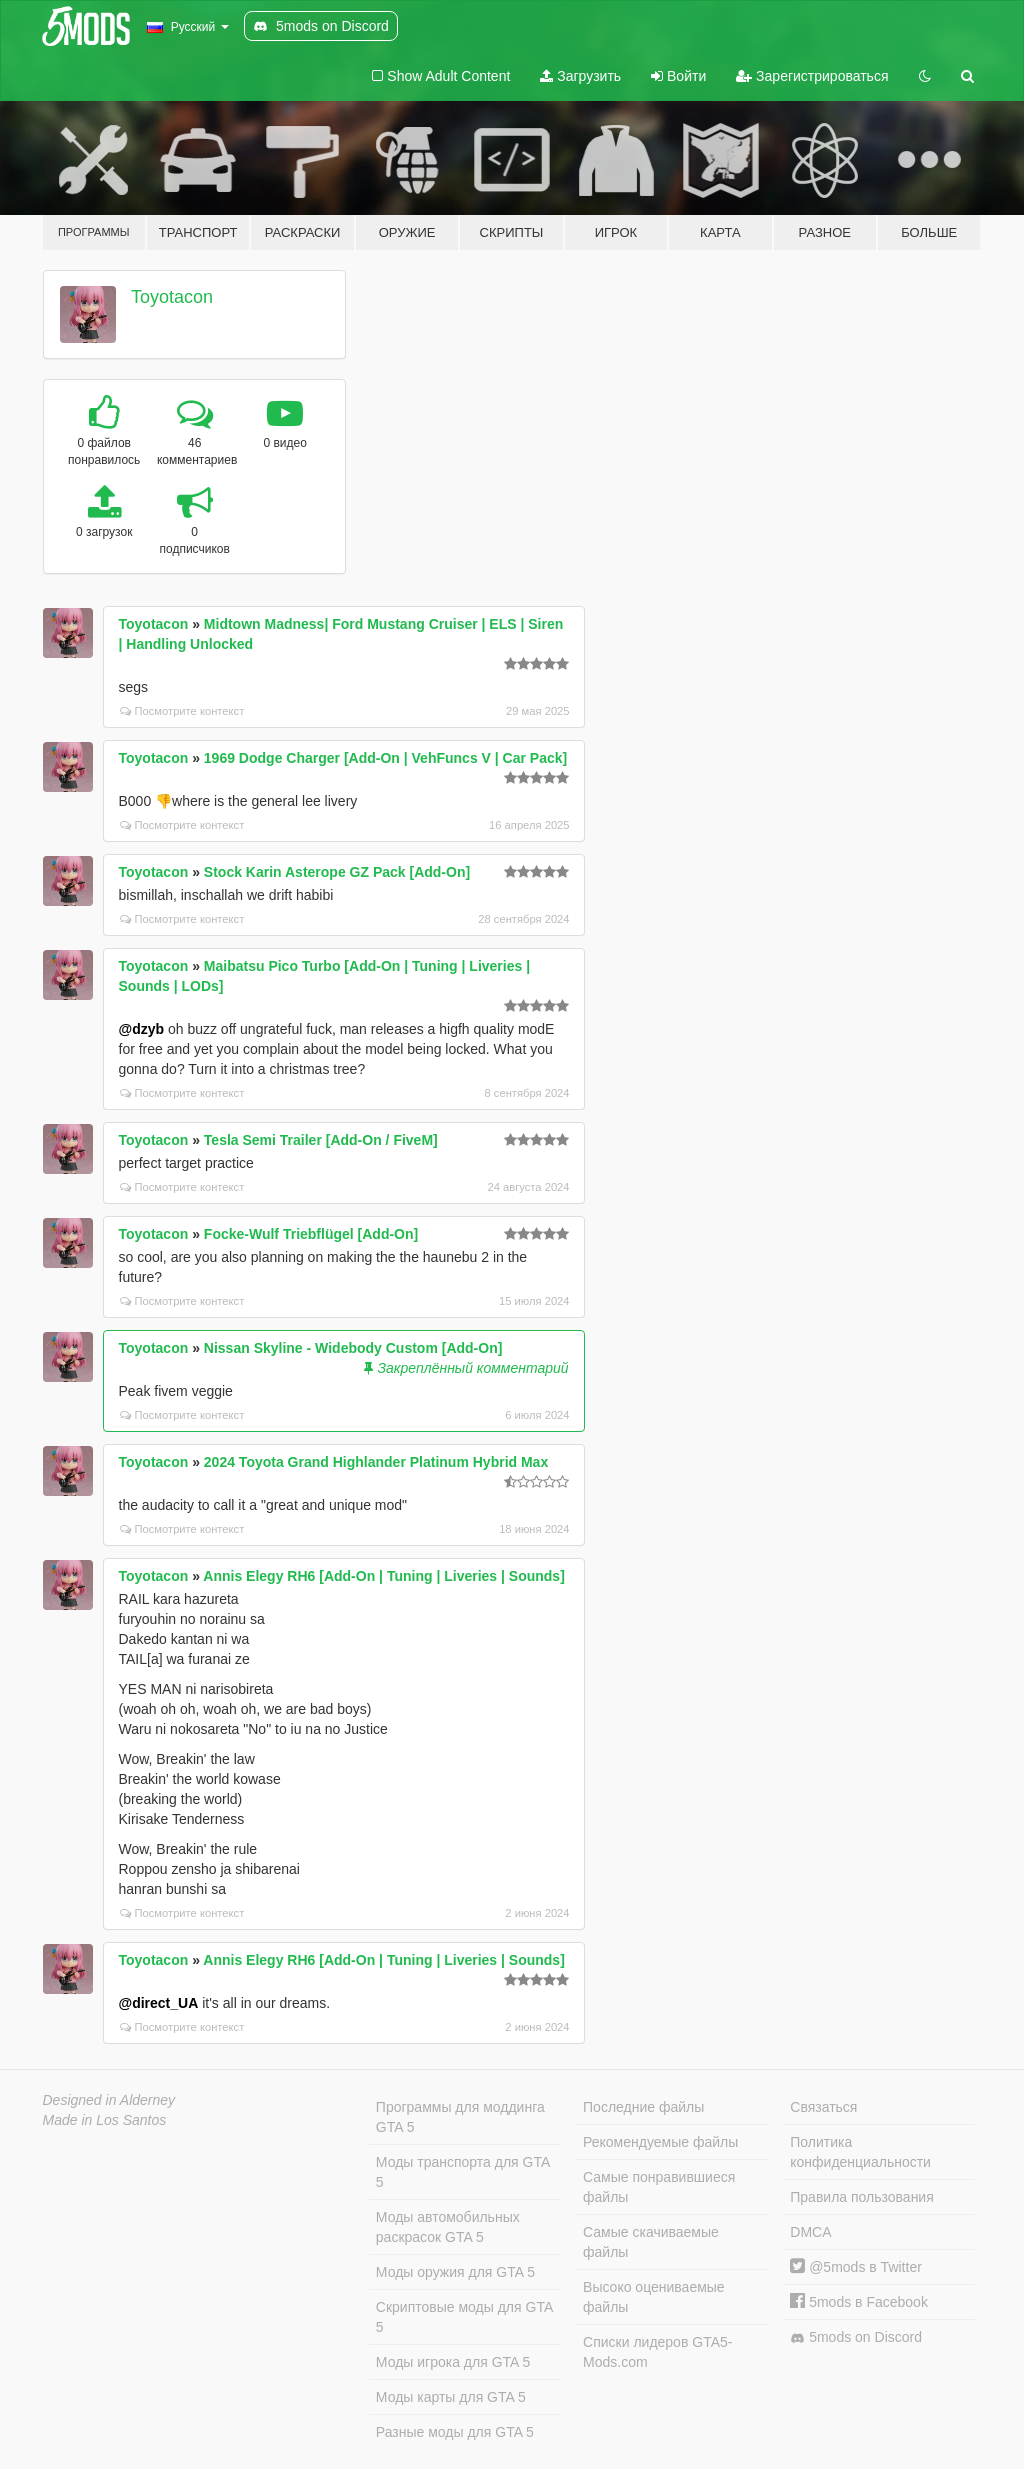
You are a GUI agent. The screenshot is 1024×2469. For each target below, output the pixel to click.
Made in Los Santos (105, 2120)
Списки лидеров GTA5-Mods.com (657, 2352)
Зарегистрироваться (812, 76)
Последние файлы (643, 2107)
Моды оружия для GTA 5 (455, 2272)
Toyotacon (172, 297)
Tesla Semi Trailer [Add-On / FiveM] (321, 1140)
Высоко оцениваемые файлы (654, 2297)
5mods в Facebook (859, 2302)
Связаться (823, 2107)
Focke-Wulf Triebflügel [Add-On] (311, 1234)
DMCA (810, 2232)
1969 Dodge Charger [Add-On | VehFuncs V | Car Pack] (385, 758)
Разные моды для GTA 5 (455, 2432)
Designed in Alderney (109, 2100)
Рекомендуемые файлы (660, 2142)
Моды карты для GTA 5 (451, 2397)
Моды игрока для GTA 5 (453, 2362)
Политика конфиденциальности (860, 2152)
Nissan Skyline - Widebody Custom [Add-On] (353, 1348)
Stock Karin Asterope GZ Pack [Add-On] (337, 872)
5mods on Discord (856, 2337)
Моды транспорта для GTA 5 (463, 2172)
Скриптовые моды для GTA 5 (464, 2317)
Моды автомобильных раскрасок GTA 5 (448, 2227)
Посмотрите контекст (182, 711)
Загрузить (580, 76)
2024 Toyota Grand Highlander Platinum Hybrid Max (376, 1462)
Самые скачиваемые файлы (651, 2242)
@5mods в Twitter (856, 2267)
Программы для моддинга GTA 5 (460, 2117)
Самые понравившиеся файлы (659, 2187)
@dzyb (142, 1029)
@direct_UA (159, 2003)
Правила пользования (862, 2197)
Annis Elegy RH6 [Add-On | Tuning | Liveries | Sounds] (384, 1576)
